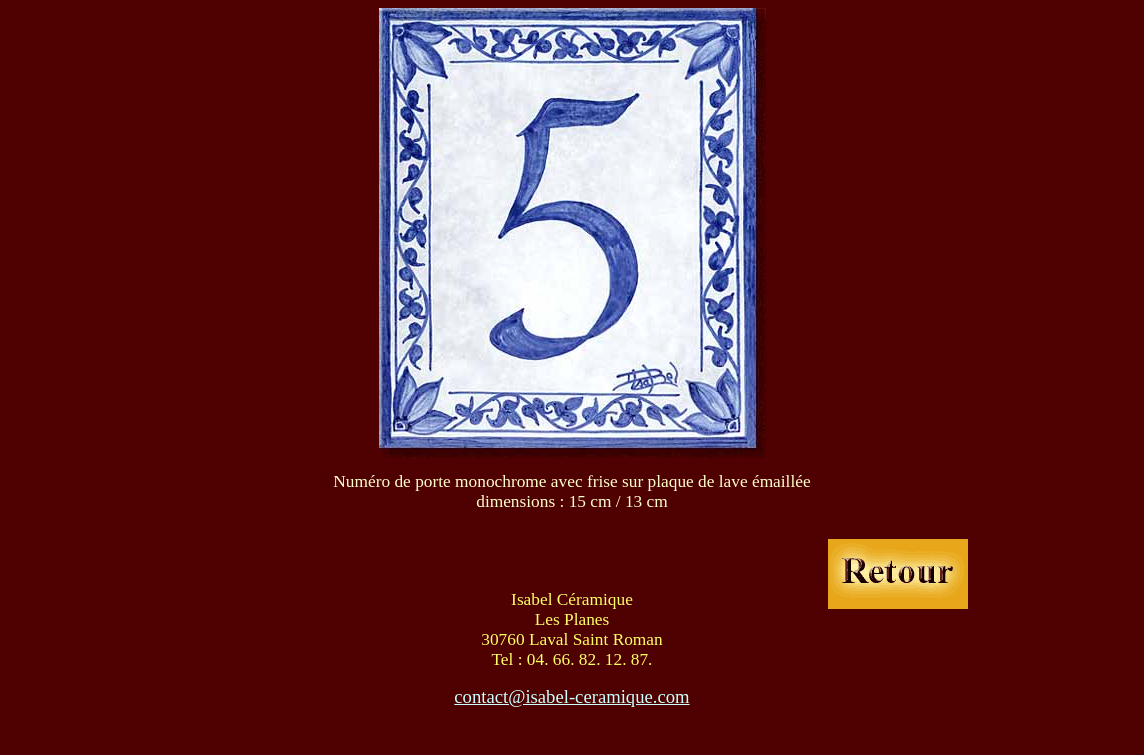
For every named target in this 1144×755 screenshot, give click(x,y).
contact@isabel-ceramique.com (571, 696)
